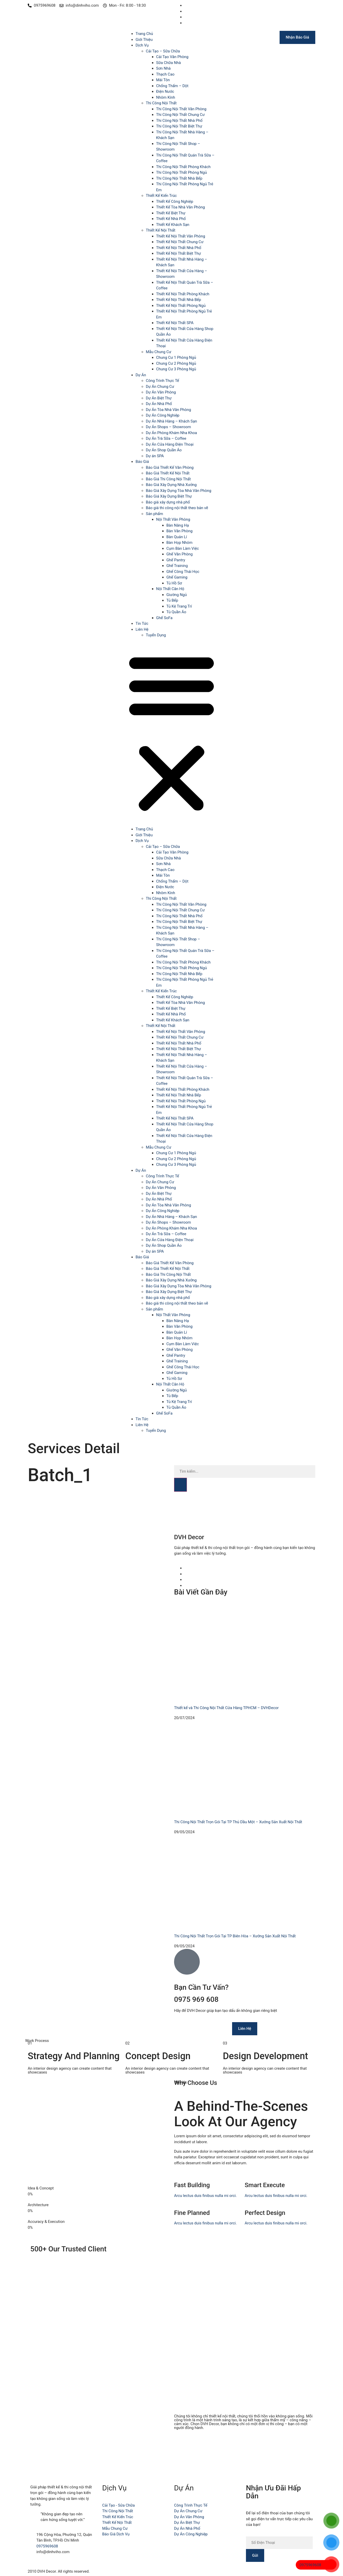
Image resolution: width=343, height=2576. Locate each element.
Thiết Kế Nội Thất (160, 230)
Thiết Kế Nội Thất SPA (175, 322)
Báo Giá (142, 461)
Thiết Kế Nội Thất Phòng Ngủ (181, 305)
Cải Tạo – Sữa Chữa (163, 51)
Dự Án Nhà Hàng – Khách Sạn (171, 421)
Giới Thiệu (144, 39)
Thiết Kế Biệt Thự (170, 213)
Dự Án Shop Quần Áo (164, 450)
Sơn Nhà (163, 68)
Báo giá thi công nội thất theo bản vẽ (177, 508)
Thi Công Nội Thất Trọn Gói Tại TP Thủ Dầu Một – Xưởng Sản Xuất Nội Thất (238, 1822)
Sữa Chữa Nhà (168, 62)
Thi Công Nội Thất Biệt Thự (179, 126)
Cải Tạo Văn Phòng (172, 56)
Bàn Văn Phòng (179, 531)
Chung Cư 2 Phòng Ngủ (176, 363)
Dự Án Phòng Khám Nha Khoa (171, 432)
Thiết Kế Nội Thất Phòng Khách (182, 294)
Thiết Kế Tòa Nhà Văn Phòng (180, 207)
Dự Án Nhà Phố (159, 403)
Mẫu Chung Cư (158, 352)
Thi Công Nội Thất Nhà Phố (179, 120)
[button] (171, 732)
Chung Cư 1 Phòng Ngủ (176, 357)
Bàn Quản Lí (176, 537)
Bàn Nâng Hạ (177, 525)
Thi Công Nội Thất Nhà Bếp (179, 178)
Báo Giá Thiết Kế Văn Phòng (170, 467)
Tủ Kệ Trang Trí (179, 606)
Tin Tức (142, 623)
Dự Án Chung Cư (160, 386)
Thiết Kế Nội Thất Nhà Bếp (178, 299)
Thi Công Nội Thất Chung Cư (180, 114)
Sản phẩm (154, 513)
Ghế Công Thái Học (182, 571)
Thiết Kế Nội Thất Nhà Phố (178, 247)
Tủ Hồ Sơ (174, 583)
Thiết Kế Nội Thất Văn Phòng (180, 236)
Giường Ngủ (176, 594)
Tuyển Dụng (156, 635)
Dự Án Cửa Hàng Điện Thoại (170, 444)
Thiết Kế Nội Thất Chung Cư (179, 242)
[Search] (180, 1485)
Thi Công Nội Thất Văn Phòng (181, 109)
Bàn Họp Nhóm (179, 542)
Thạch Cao (165, 74)
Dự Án (141, 375)
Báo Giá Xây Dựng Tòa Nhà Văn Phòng (178, 490)
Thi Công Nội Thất (161, 103)
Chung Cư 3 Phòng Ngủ (176, 369)
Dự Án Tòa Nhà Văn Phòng (168, 409)
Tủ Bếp (172, 600)
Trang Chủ (144, 33)
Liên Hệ (142, 629)
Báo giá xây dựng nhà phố (168, 502)
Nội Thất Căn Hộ (170, 588)
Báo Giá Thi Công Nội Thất (168, 479)
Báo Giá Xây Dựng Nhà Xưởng (171, 484)
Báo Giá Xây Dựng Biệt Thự (169, 496)
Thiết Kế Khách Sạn (172, 224)
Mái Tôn (163, 80)
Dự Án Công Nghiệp (162, 415)
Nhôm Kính (165, 97)
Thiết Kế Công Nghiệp (174, 201)
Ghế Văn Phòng (179, 554)
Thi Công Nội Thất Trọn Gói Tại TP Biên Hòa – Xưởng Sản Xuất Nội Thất (235, 1936)
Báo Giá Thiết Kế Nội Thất (167, 473)
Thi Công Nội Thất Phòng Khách (183, 166)
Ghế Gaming (176, 577)
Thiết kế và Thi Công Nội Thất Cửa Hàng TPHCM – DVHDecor (226, 1708)
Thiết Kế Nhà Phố (171, 218)
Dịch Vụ (142, 45)
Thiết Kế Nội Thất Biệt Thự (178, 253)
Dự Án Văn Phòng (161, 392)
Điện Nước (165, 91)
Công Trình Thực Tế (162, 380)
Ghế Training (177, 565)
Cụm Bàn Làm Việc (182, 548)
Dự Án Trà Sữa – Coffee (166, 438)
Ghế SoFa (164, 618)
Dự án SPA (155, 456)
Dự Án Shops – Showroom (168, 427)
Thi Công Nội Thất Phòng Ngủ (181, 172)
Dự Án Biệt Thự (159, 398)
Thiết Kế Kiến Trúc (161, 195)
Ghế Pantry (175, 560)
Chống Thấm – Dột (172, 86)
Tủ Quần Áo (176, 612)
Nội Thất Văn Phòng (173, 519)
